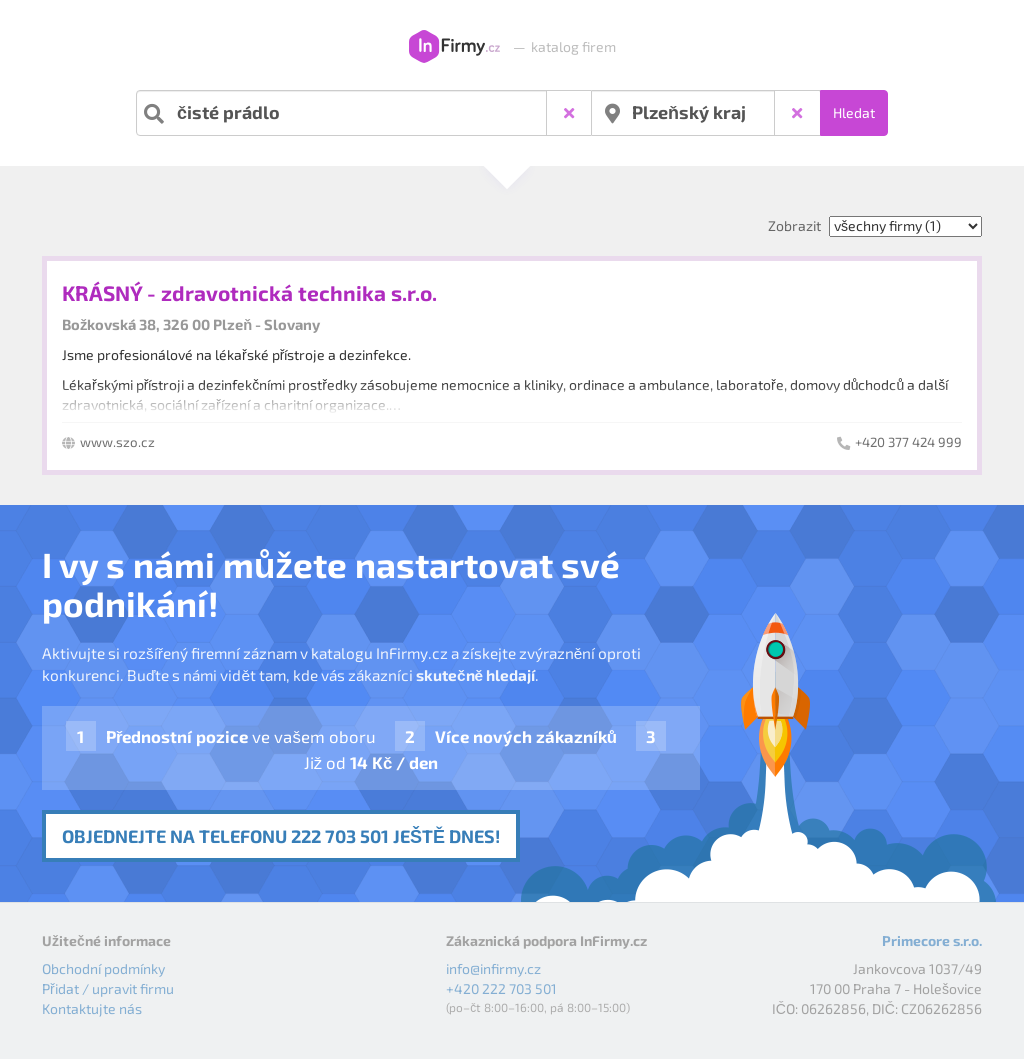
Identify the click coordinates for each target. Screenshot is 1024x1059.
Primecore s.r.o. (932, 940)
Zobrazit (794, 225)
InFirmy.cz (454, 47)
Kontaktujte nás (92, 1008)
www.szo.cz (117, 442)
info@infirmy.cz (493, 968)
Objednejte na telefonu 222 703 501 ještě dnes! (281, 836)
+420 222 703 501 (501, 988)
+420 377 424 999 (908, 442)
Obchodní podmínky (103, 968)
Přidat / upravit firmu (108, 988)
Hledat (854, 112)
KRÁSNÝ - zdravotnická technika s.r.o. (249, 292)
